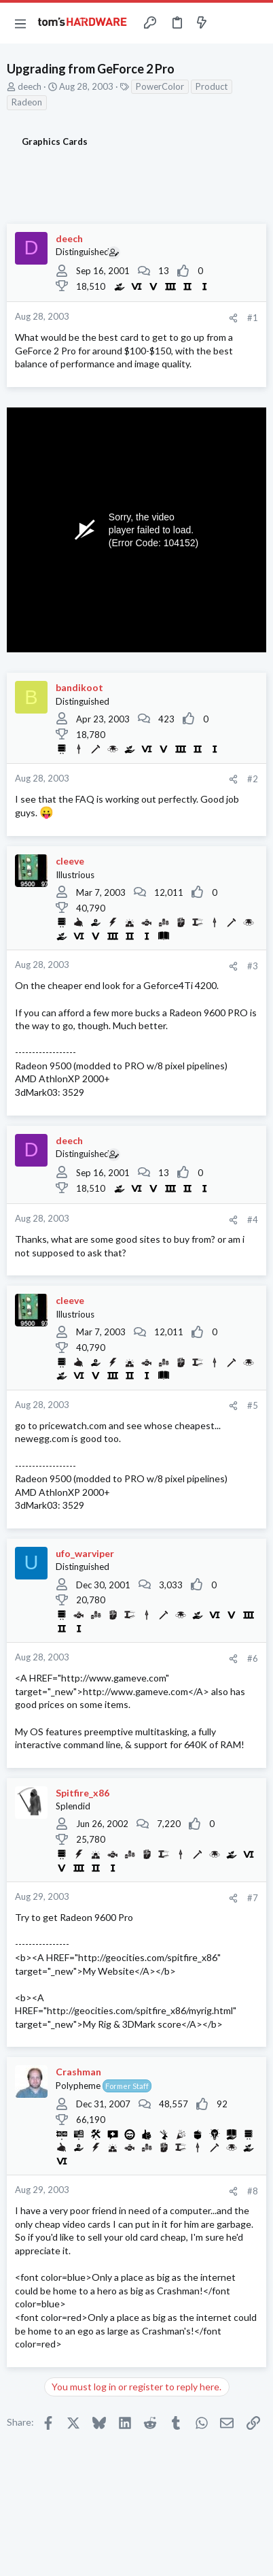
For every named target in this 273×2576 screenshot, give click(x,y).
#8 (252, 2191)
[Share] (233, 318)
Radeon (27, 102)
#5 (252, 1405)
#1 (252, 317)
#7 (252, 1897)
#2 (252, 778)
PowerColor (160, 86)
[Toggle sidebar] (228, 23)
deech (29, 86)
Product (212, 86)
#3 (252, 965)
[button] (20, 23)
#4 (252, 1219)
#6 (252, 1658)
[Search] (254, 23)
